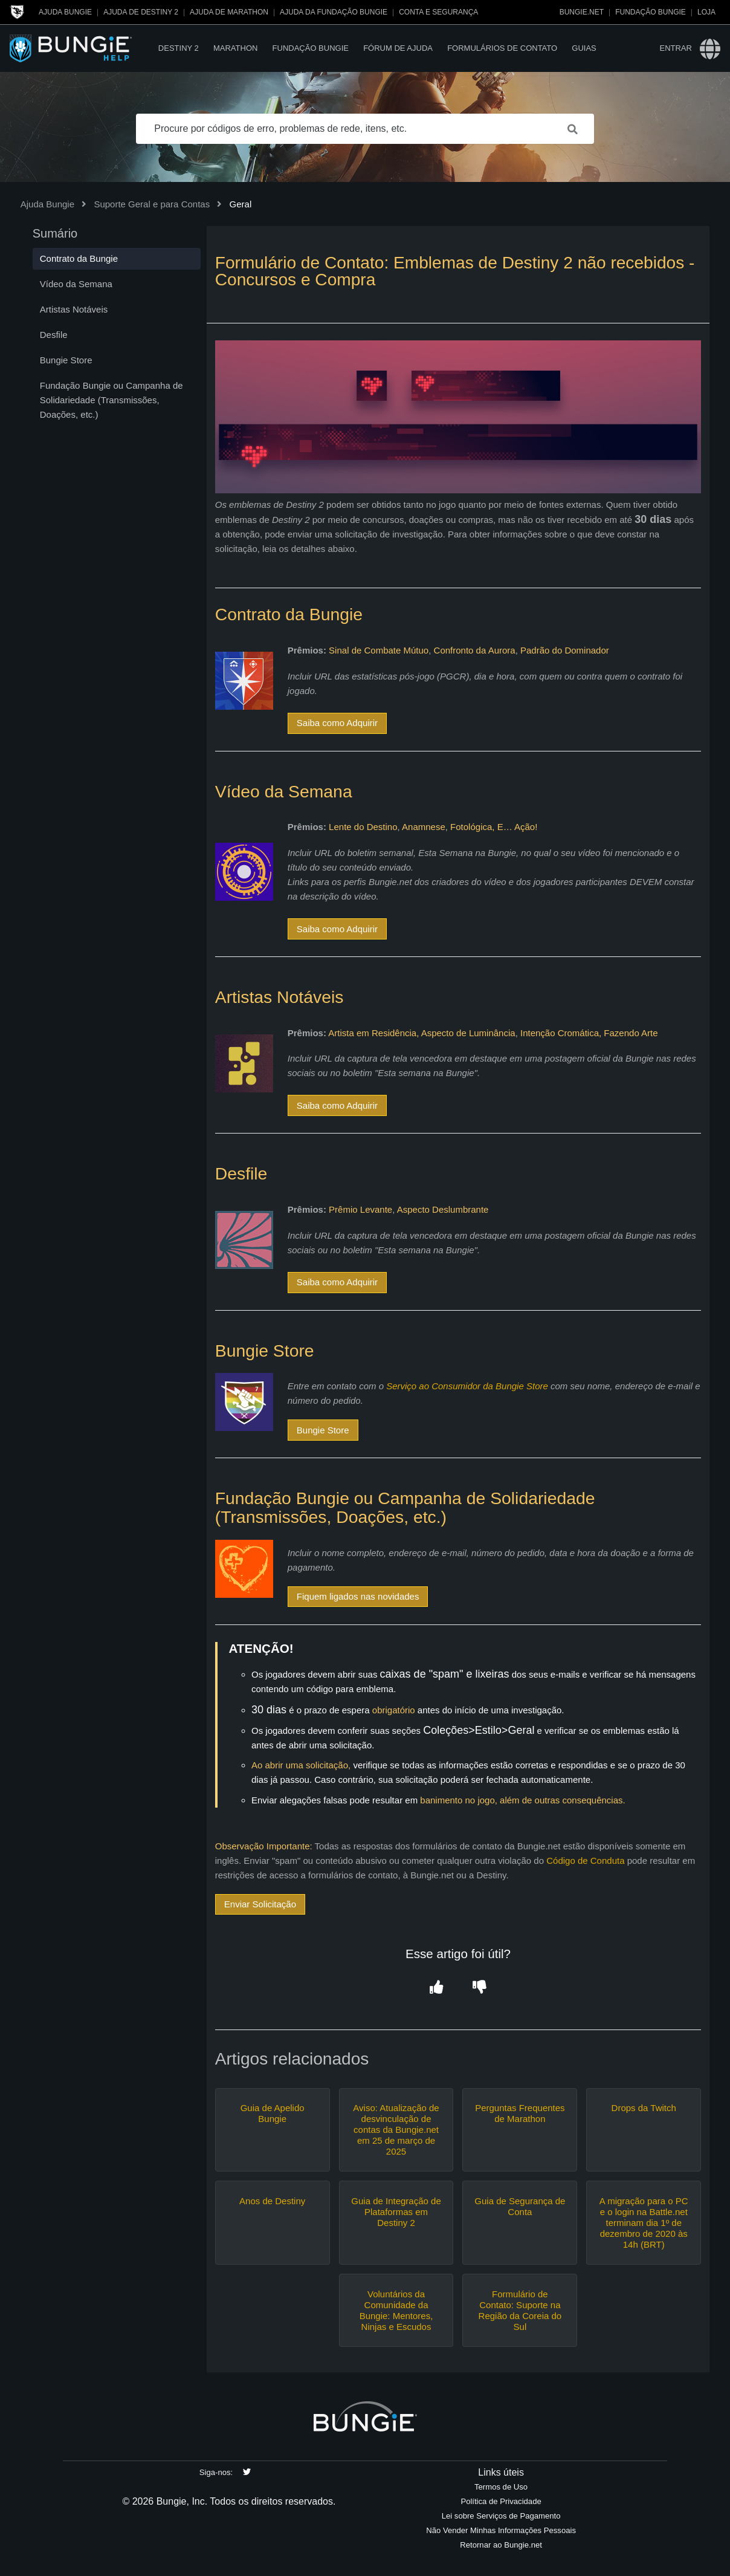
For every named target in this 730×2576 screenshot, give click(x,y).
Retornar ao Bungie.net (501, 2544)
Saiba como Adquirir (337, 723)
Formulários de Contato (502, 48)
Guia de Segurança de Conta (519, 2206)
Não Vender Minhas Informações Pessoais (501, 2530)
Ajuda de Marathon (229, 12)
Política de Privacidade (500, 2501)
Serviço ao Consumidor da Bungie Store (467, 1386)
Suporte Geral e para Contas (152, 204)
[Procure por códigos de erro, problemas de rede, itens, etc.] (365, 129)
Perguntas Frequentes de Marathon (519, 2113)
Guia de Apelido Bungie (273, 2113)
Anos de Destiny (272, 2201)
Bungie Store (323, 1430)
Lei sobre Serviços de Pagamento (501, 2515)
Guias (584, 48)
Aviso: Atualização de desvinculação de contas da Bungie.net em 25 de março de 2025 (396, 2129)
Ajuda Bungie (65, 12)
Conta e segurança (438, 12)
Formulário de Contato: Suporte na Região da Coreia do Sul (520, 2310)
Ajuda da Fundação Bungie (333, 12)
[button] (436, 1988)
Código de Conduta (585, 1860)
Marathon (235, 48)
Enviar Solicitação (260, 1904)
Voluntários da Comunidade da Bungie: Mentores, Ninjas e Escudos (396, 2310)
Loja (706, 12)
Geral (241, 204)
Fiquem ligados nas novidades (358, 1596)
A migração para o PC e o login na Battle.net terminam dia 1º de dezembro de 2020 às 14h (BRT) (643, 2223)
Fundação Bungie (650, 12)
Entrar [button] (675, 48)
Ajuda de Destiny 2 (140, 12)
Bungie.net (582, 12)
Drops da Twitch (644, 2108)
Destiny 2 (178, 48)
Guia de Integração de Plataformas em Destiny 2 (396, 2212)
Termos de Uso (501, 2486)
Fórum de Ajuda (398, 48)
